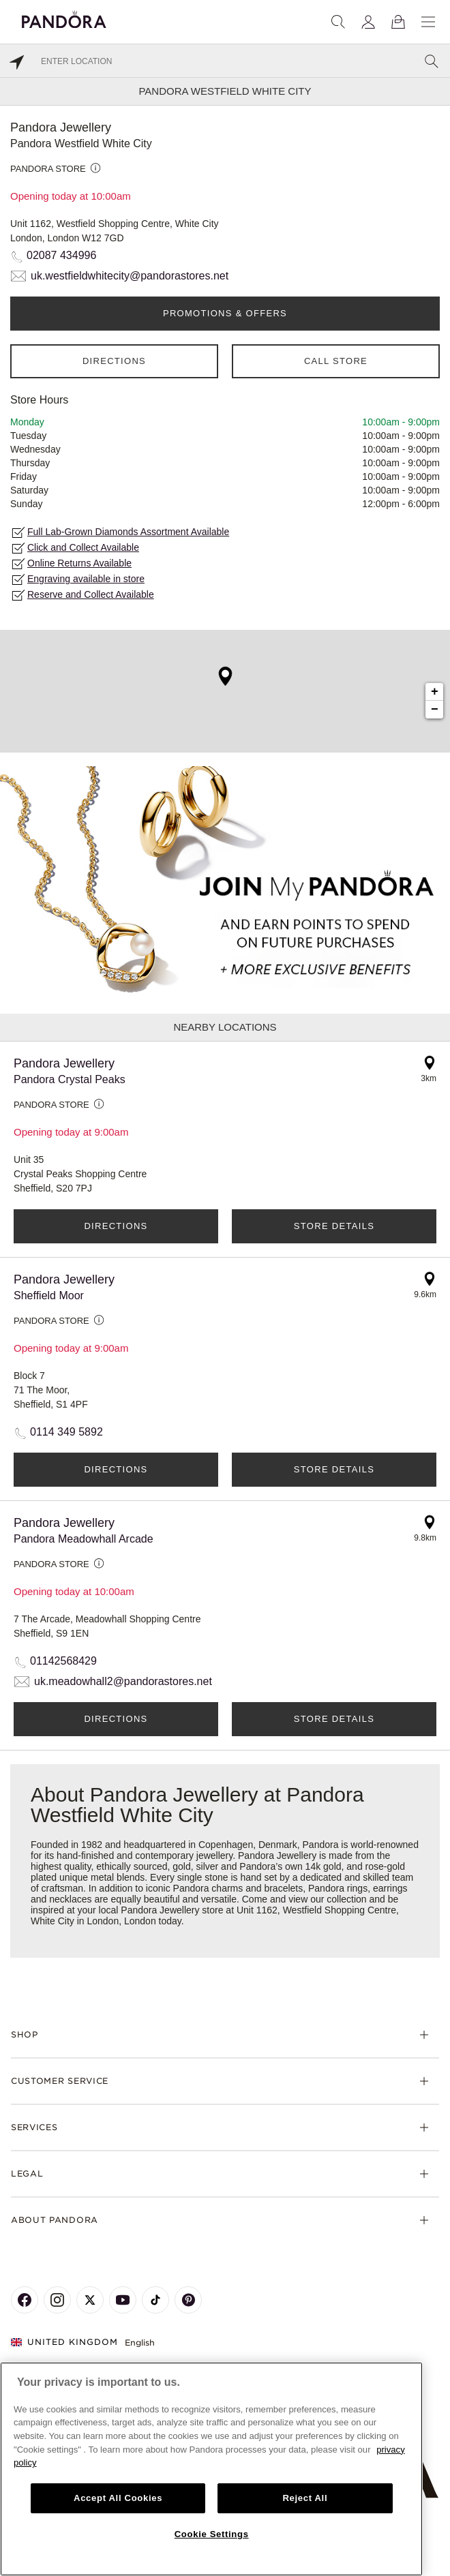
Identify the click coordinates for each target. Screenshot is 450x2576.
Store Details (334, 1226)
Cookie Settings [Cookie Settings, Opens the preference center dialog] (212, 2534)
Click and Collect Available (83, 547)
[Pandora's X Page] (90, 2300)
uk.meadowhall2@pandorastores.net (123, 1681)
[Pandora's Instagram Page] (57, 2300)
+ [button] (434, 692)
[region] (211, 2469)
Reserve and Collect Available (90, 594)
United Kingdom (64, 2342)
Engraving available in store (86, 578)
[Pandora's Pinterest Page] (188, 2300)
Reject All (304, 2498)
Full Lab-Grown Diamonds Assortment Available (128, 531)
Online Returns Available (79, 563)
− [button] (434, 709)
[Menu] (428, 22)
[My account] (368, 22)
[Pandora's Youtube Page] (122, 2300)
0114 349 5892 (66, 1432)
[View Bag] (398, 22)
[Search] (338, 22)
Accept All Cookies (118, 2498)
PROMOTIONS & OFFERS (225, 313)
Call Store (336, 361)
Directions (114, 361)
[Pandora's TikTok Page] (155, 2300)
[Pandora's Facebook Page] (24, 2300)
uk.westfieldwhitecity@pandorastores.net (129, 276)
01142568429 (63, 1661)
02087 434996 (61, 255)
